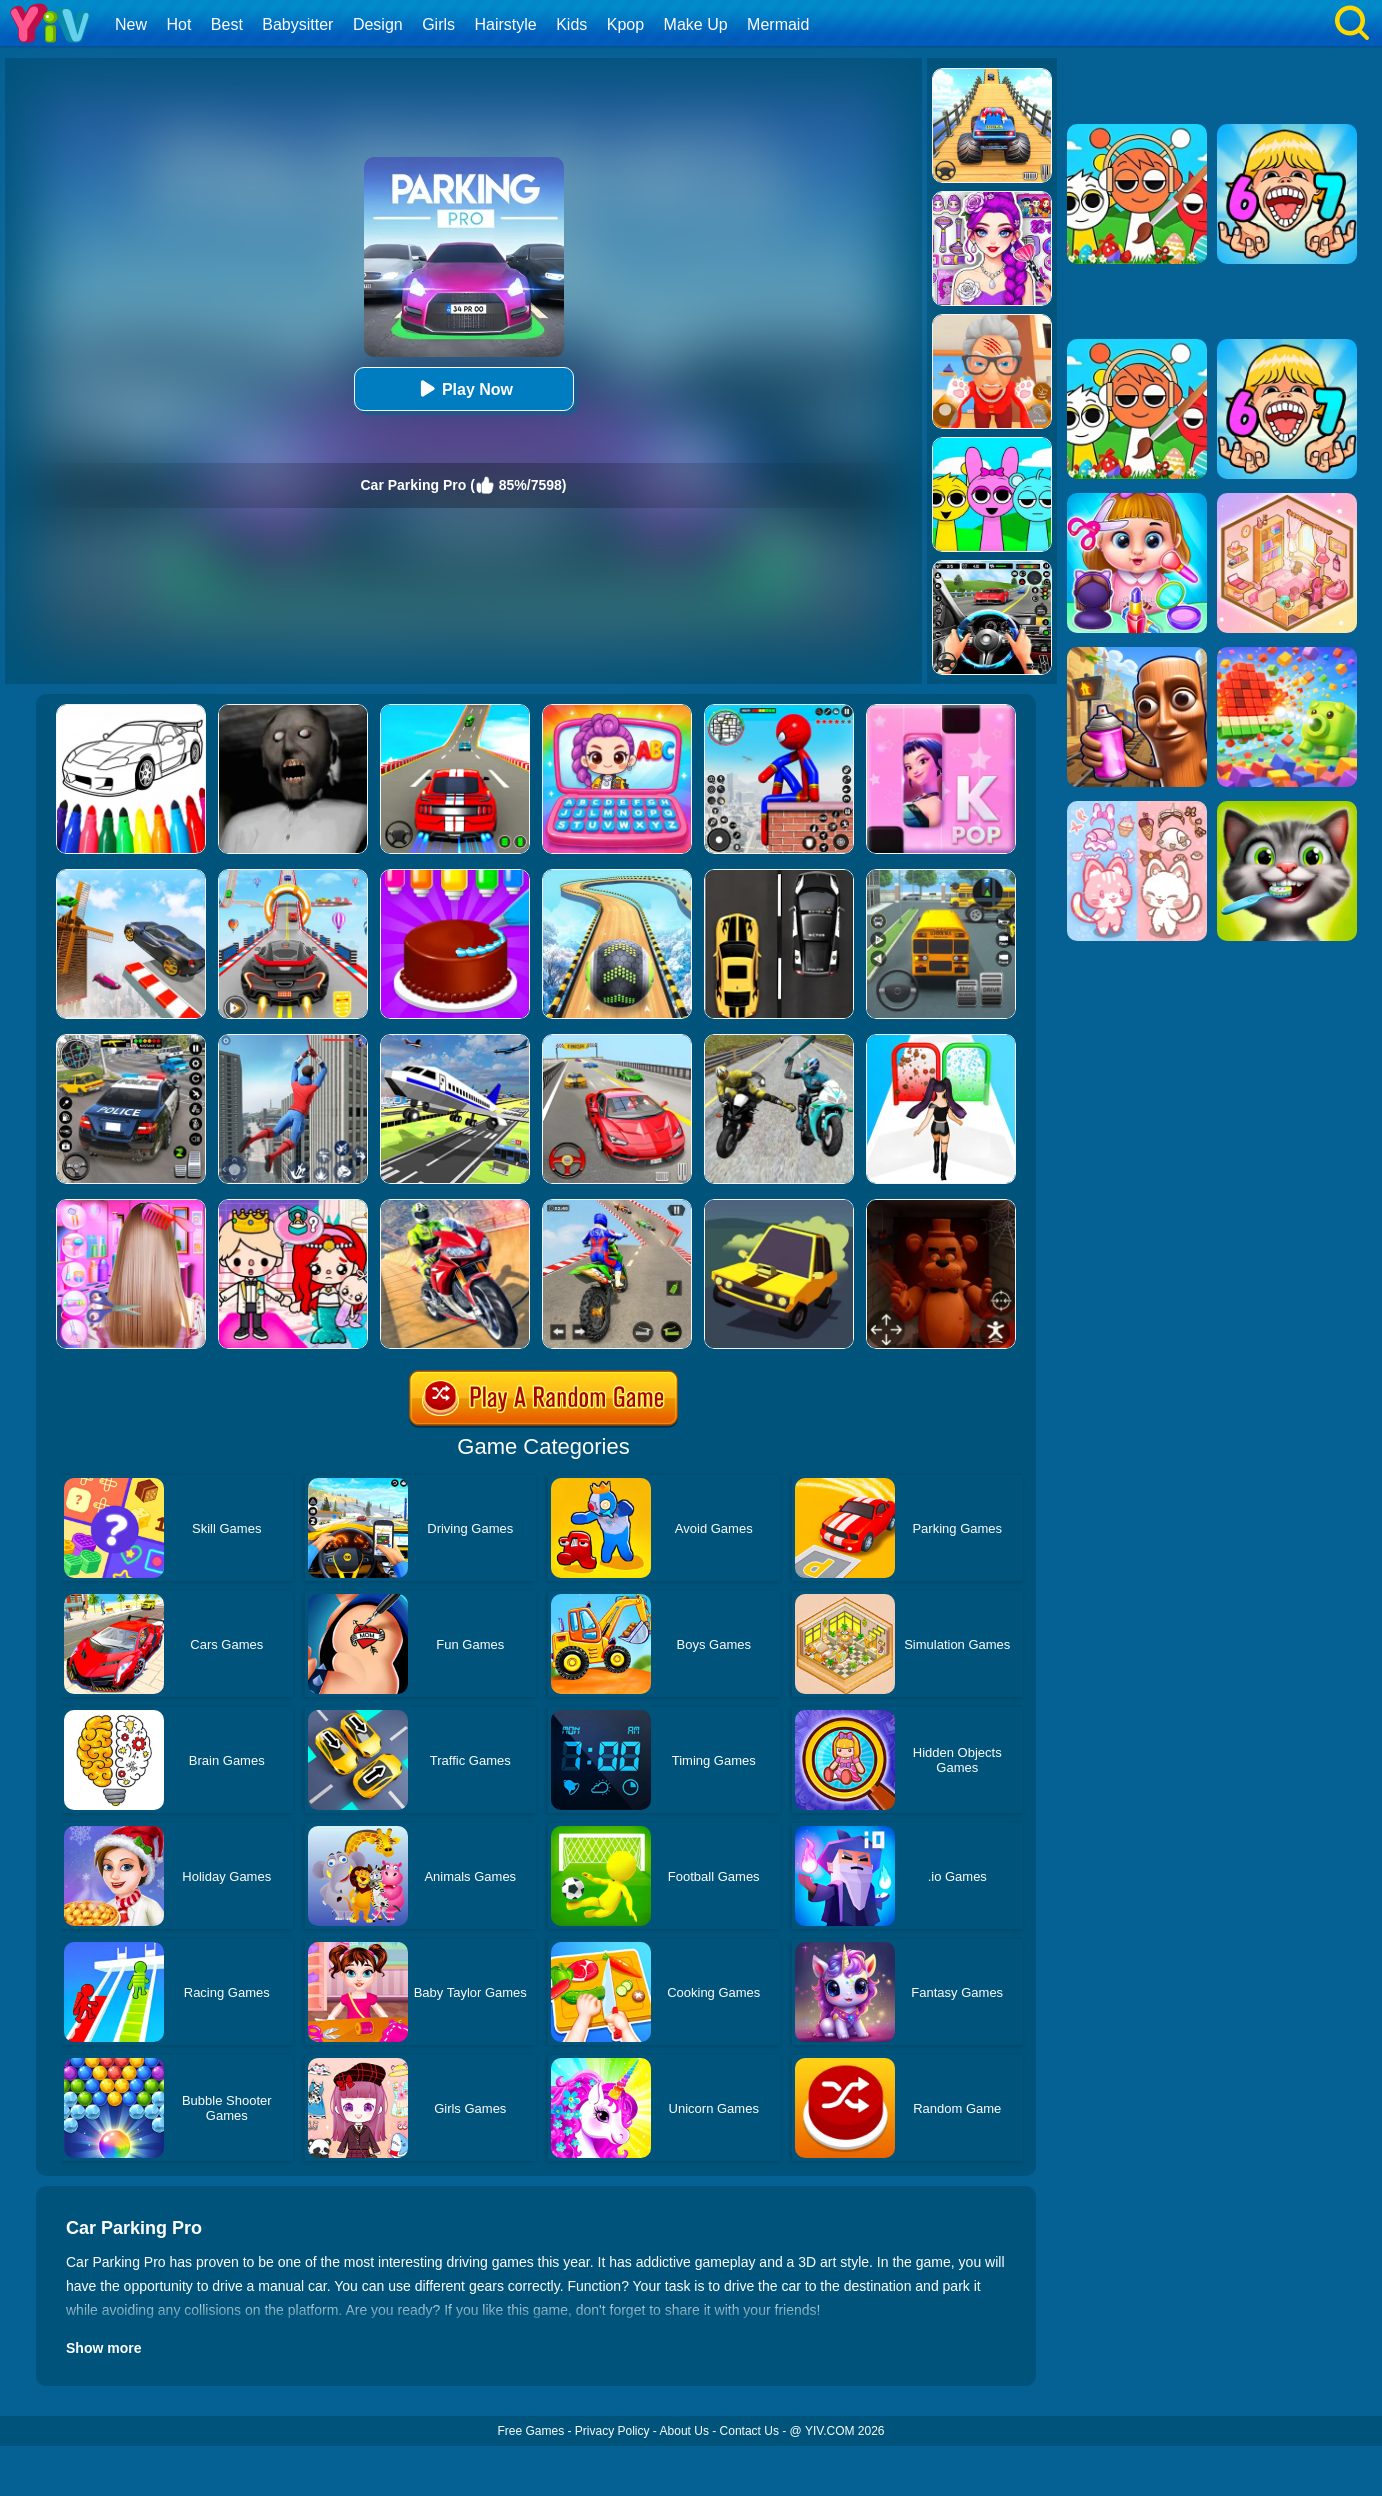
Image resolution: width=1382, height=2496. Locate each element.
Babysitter (297, 24)
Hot (178, 24)
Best (227, 24)
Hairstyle (506, 24)
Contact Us (749, 2431)
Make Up (696, 24)
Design (378, 24)
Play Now (463, 388)
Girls (438, 24)
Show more (103, 2348)
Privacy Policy (612, 2431)
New (131, 24)
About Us (684, 2431)
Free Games (530, 2431)
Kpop (625, 24)
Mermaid (778, 24)
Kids (571, 24)
